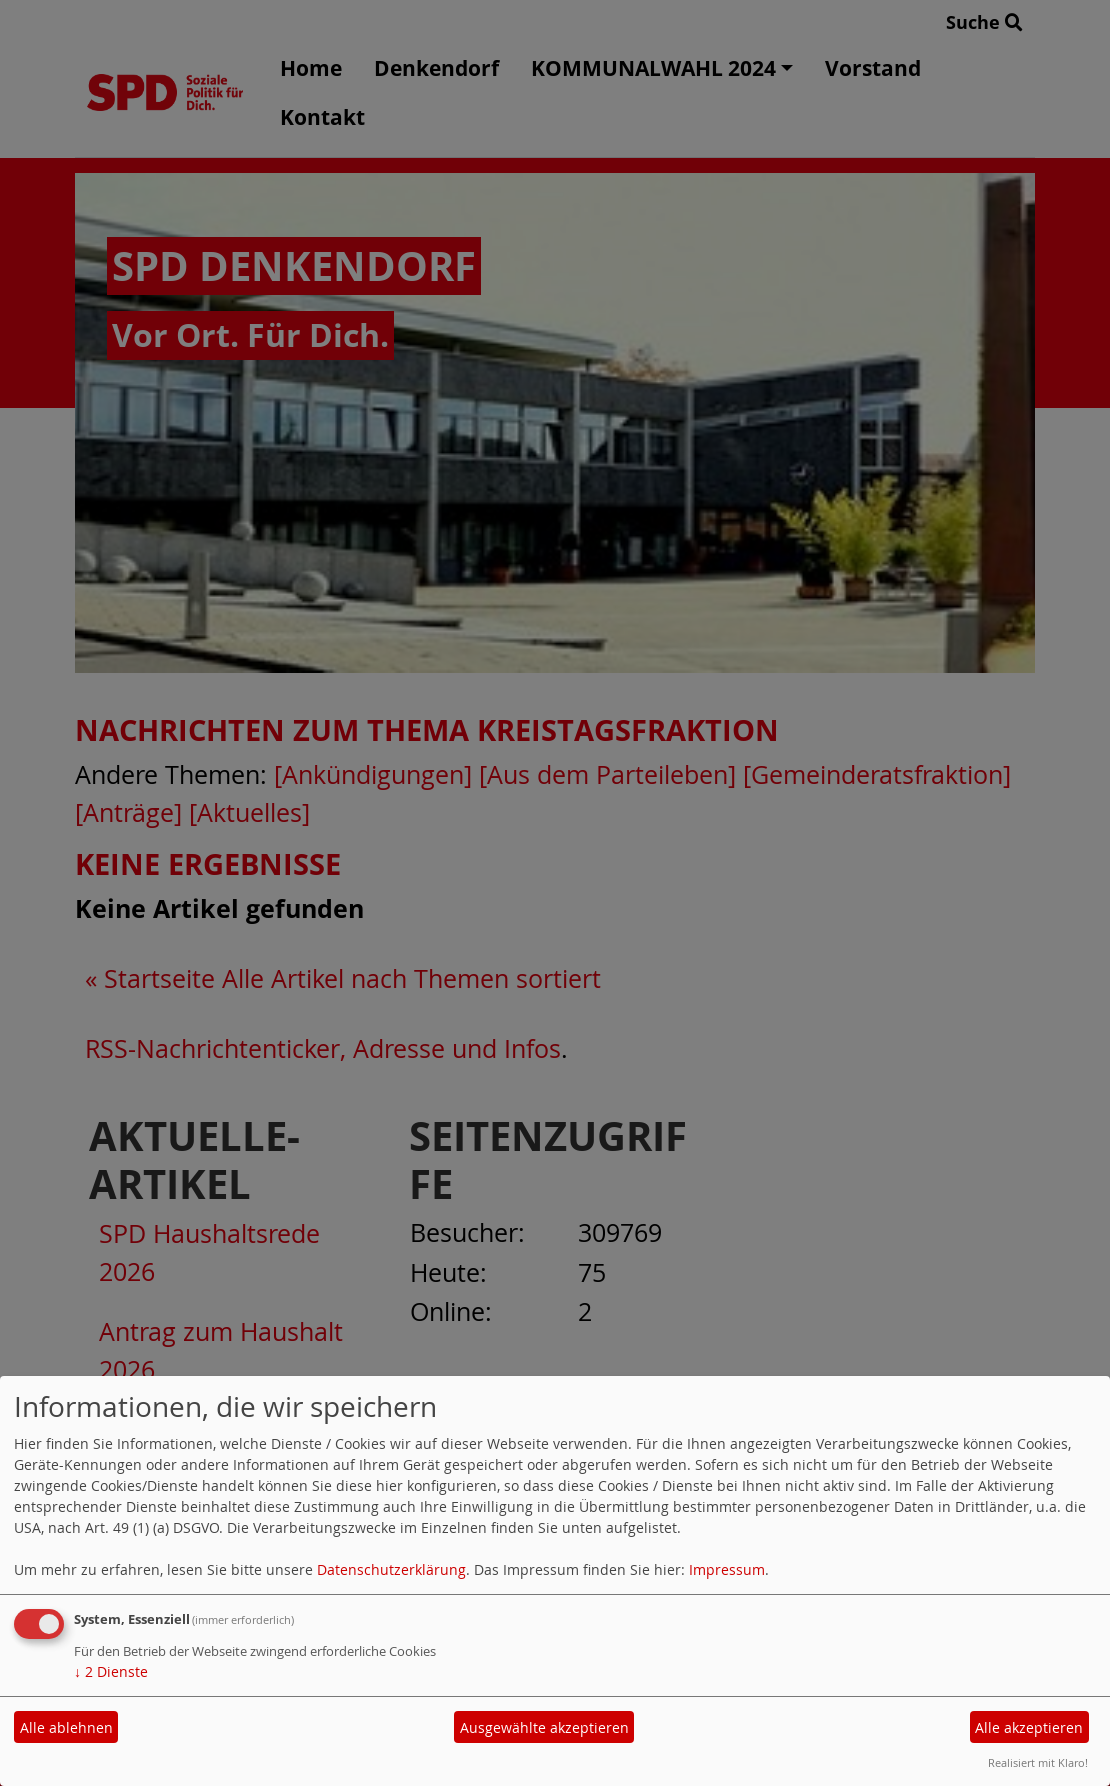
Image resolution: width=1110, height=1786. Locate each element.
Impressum (727, 1569)
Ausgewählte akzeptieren (544, 1727)
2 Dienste (111, 1671)
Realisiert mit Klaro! (1038, 1762)
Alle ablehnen (66, 1727)
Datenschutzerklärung (391, 1569)
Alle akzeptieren (1029, 1727)
